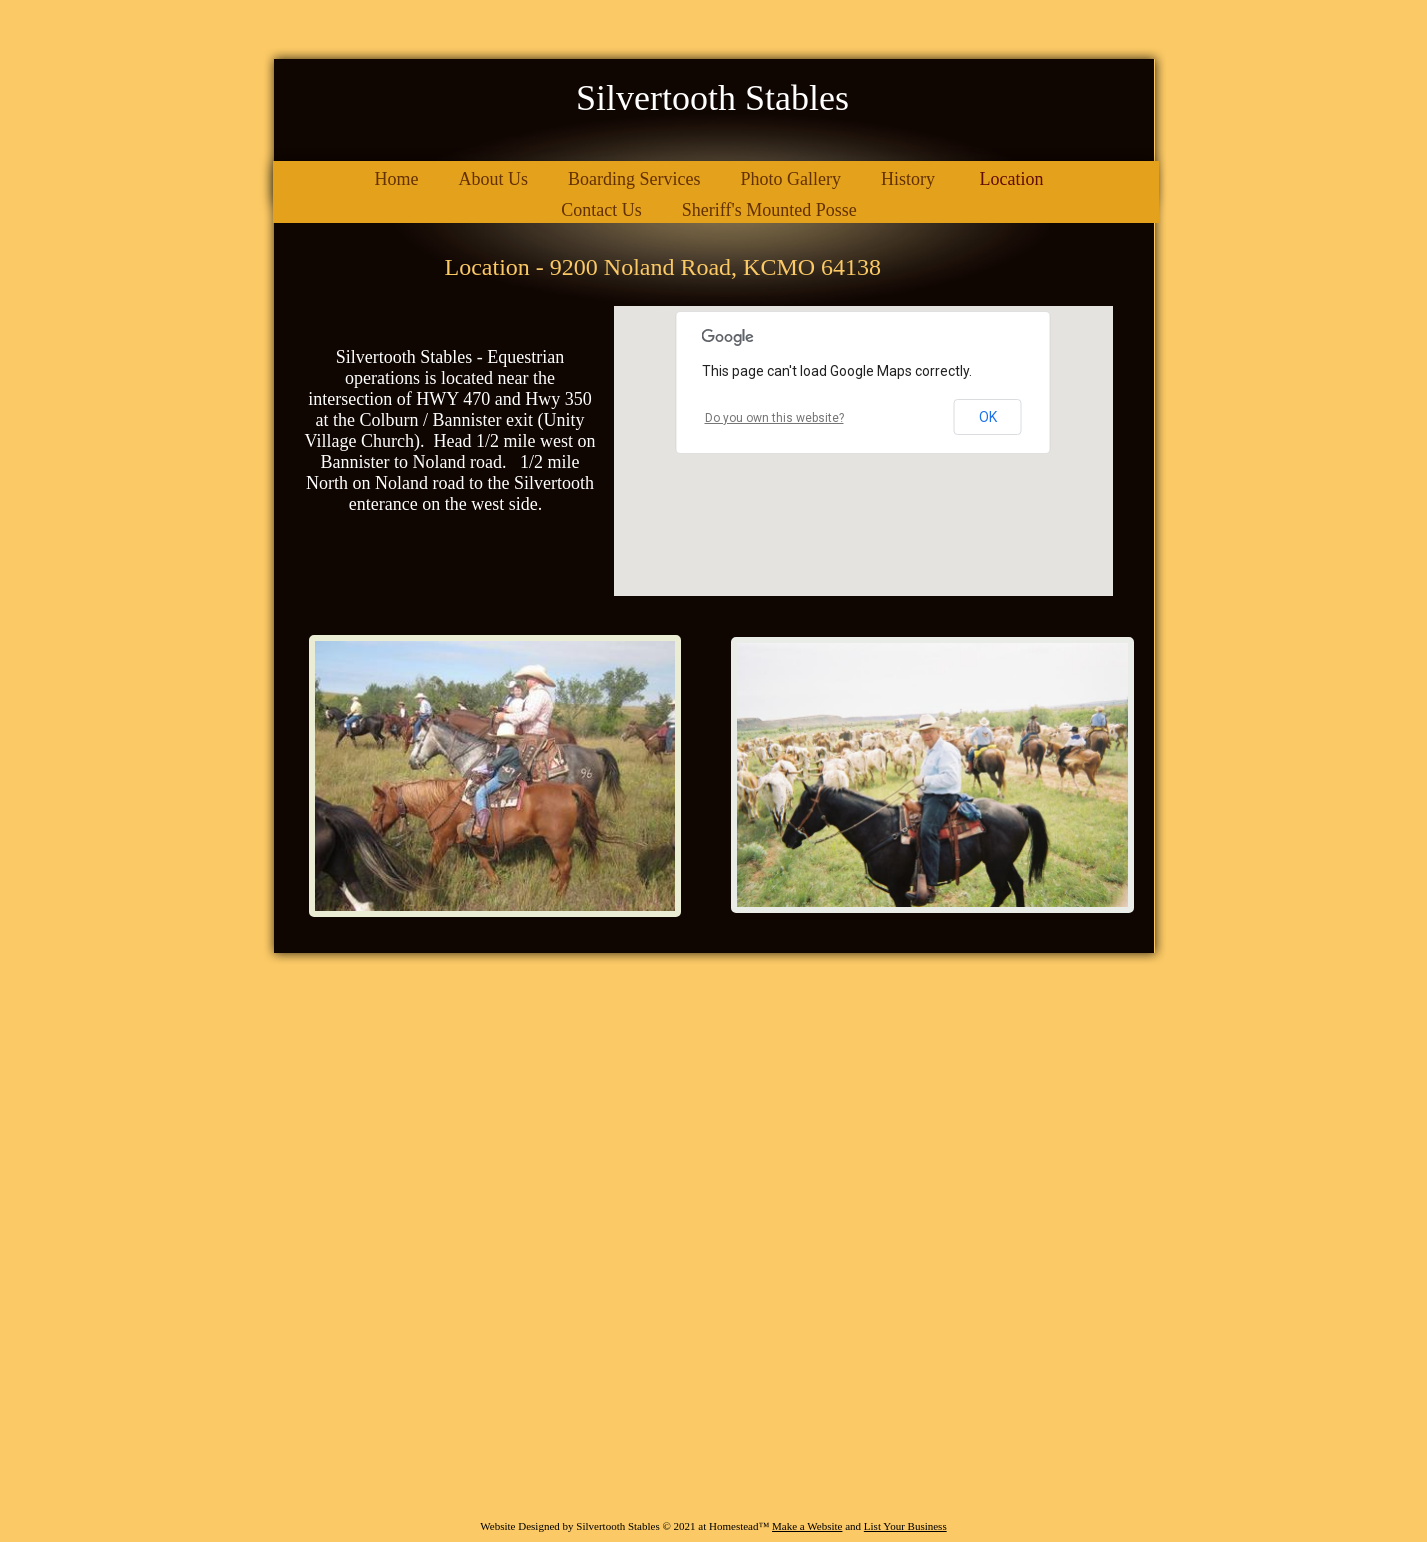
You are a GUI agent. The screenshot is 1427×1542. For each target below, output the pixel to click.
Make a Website (807, 1526)
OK (988, 417)
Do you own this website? (774, 418)
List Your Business (905, 1526)
